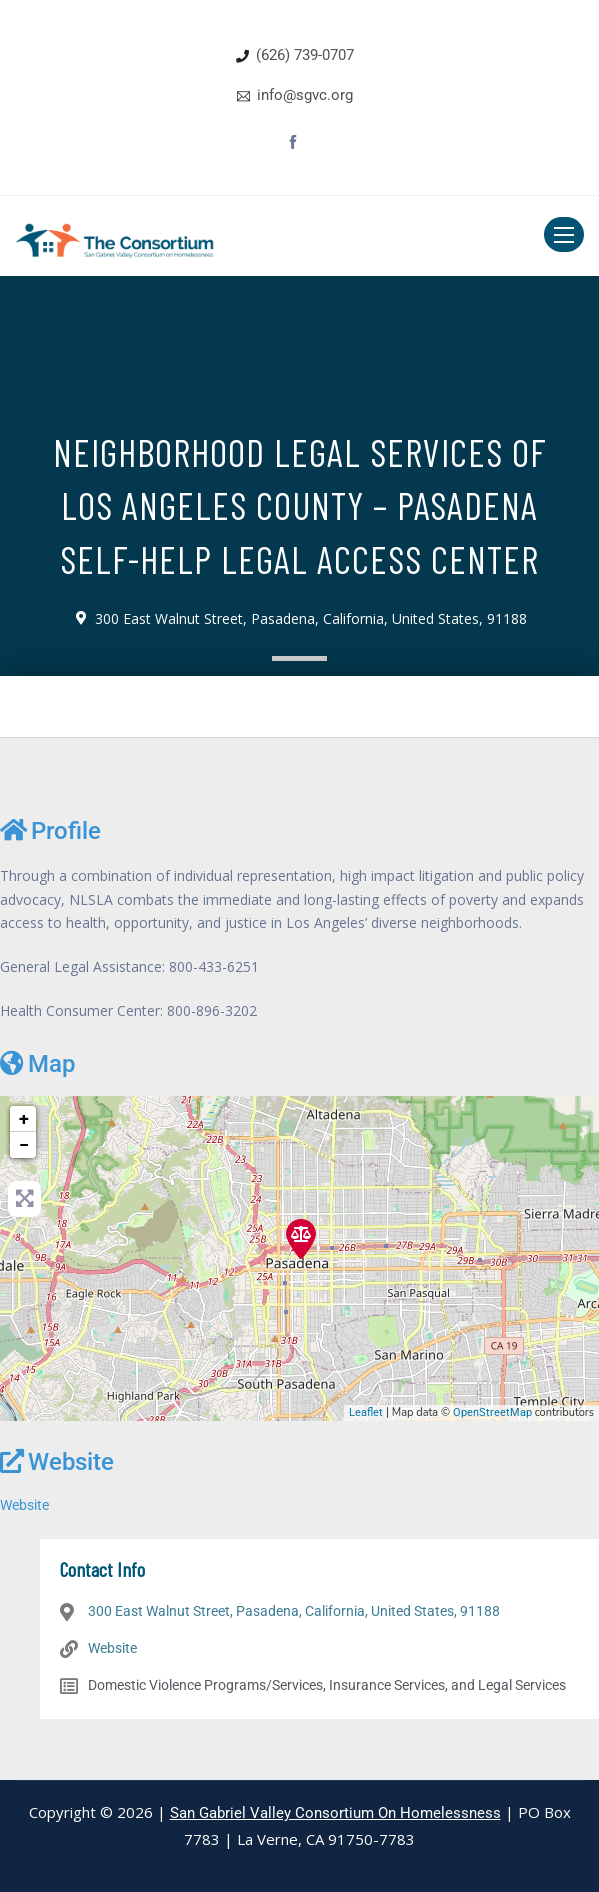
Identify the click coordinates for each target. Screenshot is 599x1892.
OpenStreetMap (492, 1412)
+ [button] (24, 1118)
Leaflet (366, 1412)
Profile (50, 830)
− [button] (24, 1144)
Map (37, 1063)
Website (57, 1461)
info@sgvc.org (305, 95)
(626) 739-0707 (305, 55)
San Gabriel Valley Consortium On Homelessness (335, 1813)
